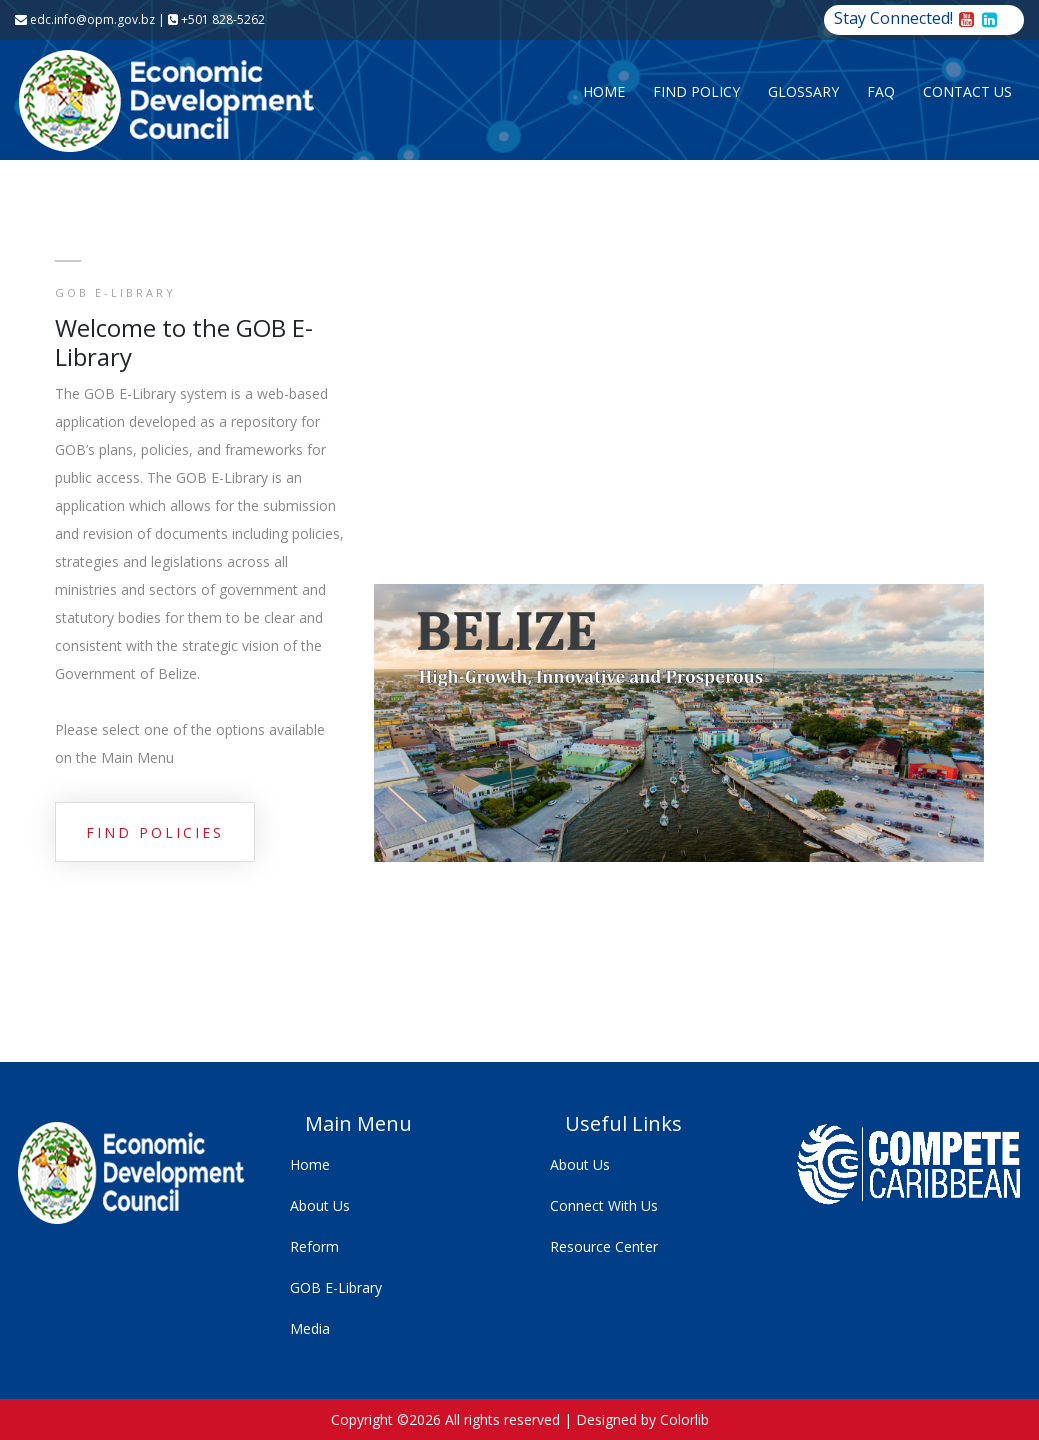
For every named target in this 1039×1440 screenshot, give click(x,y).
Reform (314, 1246)
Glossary (803, 91)
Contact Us (967, 91)
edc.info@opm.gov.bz (85, 19)
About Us (320, 1205)
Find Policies (155, 832)
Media (310, 1328)
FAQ (881, 91)
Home (604, 91)
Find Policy (696, 91)
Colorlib (684, 1419)
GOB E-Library (336, 1287)
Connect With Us (604, 1205)
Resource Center (604, 1246)
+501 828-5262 (216, 19)
